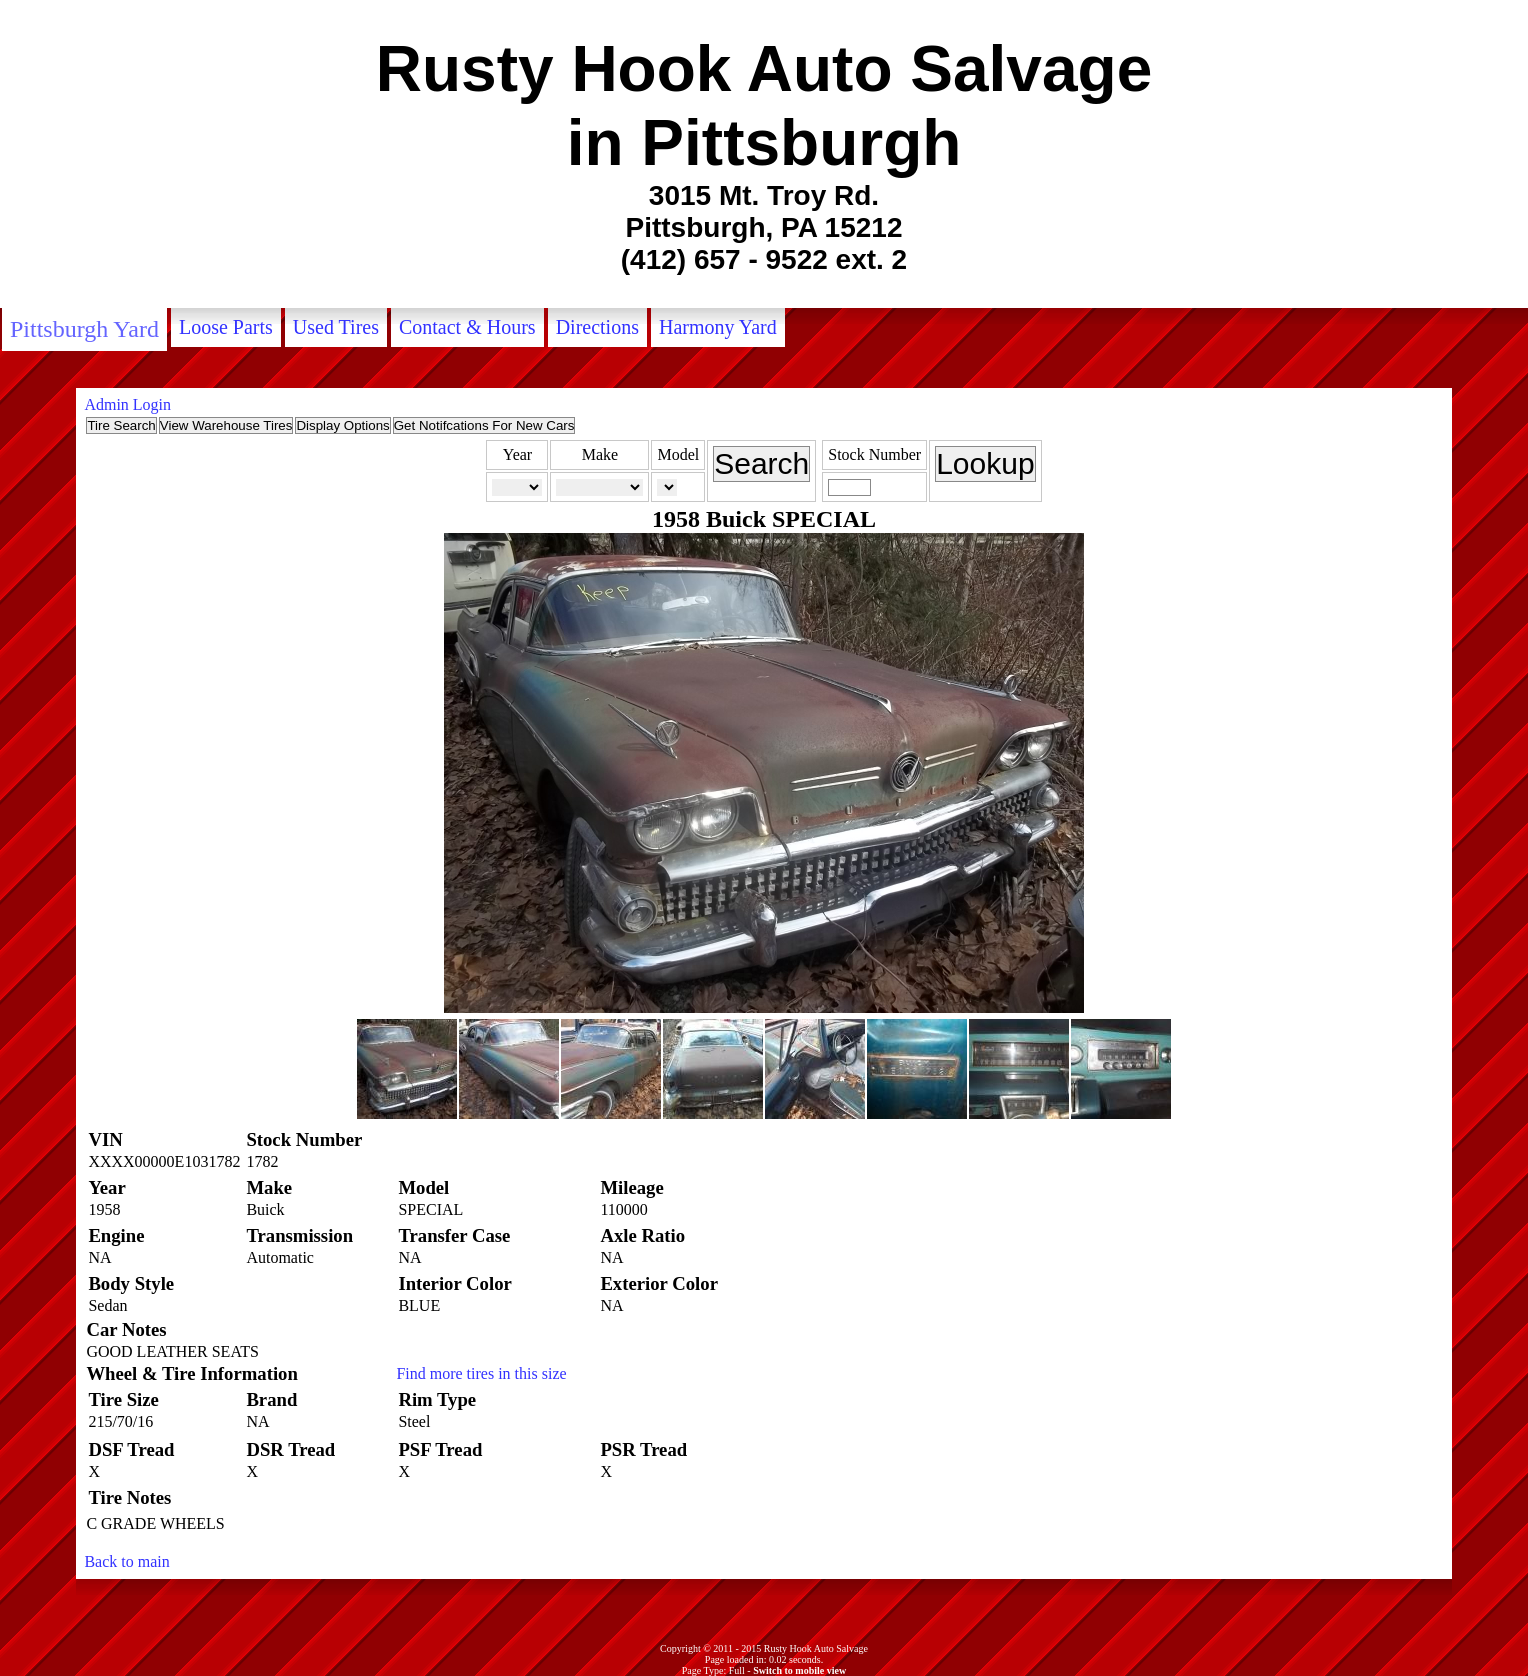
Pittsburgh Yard (84, 329)
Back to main (126, 1561)
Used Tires (336, 327)
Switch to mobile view (799, 1670)
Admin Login (127, 404)
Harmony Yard (718, 327)
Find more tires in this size (481, 1373)
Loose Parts (226, 327)
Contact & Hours (467, 327)
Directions (597, 327)
